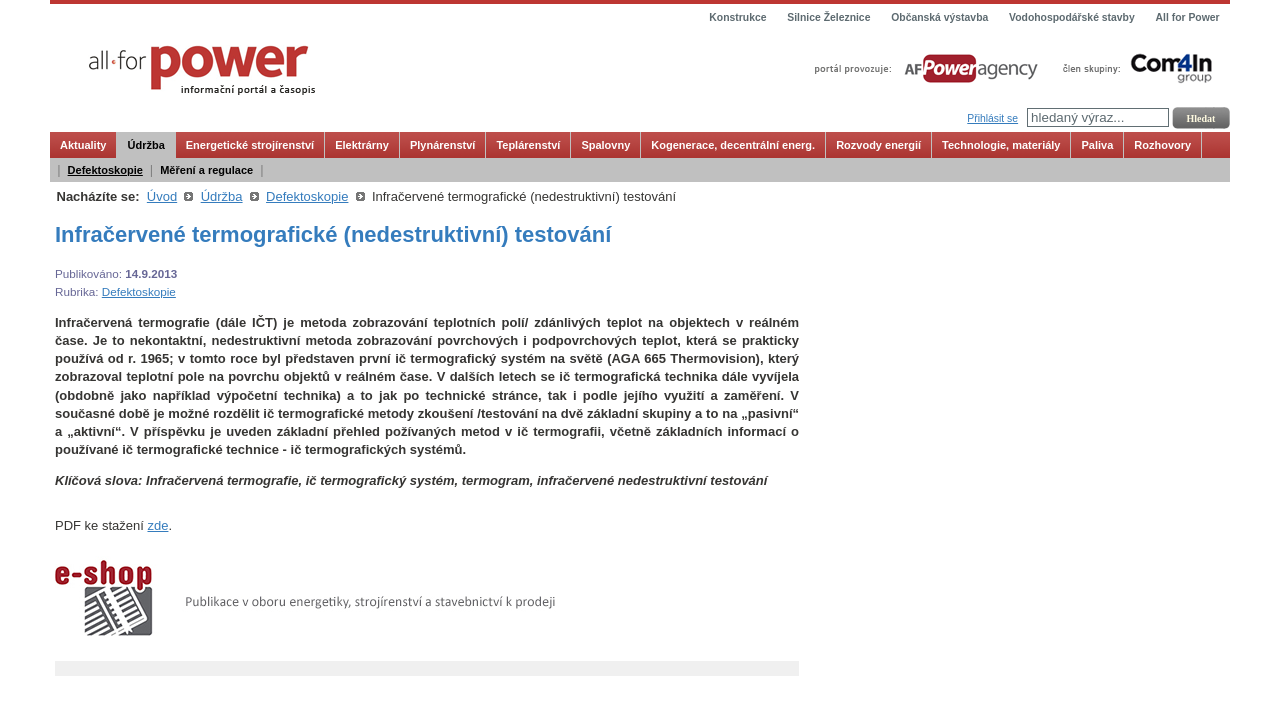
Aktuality (83, 145)
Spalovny (605, 145)
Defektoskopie (105, 170)
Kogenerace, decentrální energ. (733, 145)
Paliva (1097, 145)
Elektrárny (362, 145)
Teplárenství (528, 145)
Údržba (145, 145)
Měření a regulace (206, 170)
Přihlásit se (992, 118)
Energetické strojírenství (250, 145)
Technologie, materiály (1001, 145)
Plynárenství (442, 145)
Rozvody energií (878, 145)
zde (157, 525)
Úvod (162, 196)
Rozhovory (1162, 145)
